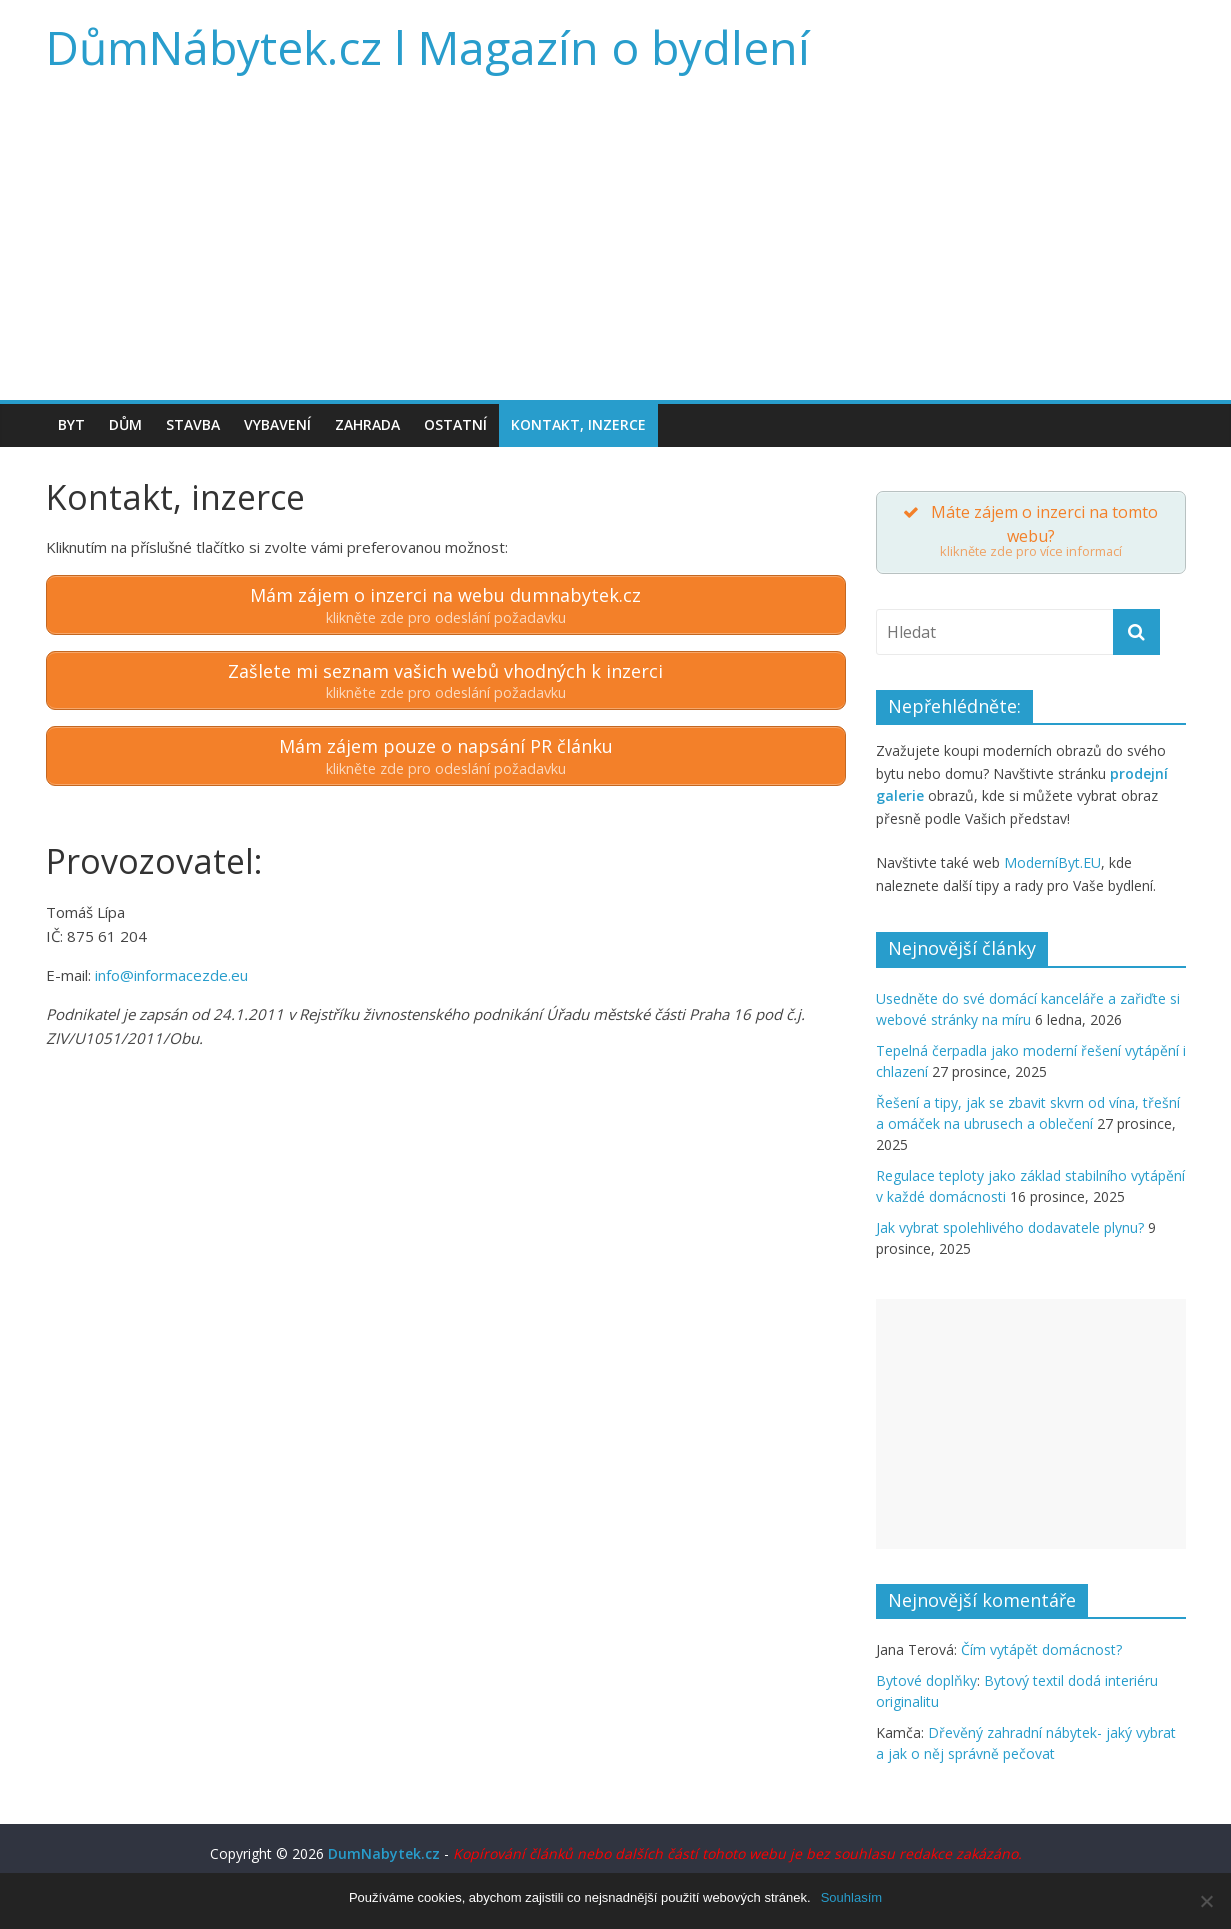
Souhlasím (851, 1897)
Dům (125, 424)
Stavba (193, 424)
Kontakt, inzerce (578, 424)
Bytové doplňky (926, 1680)
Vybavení (277, 424)
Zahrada (367, 424)
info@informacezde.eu (171, 975)
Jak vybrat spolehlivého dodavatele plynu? (1010, 1227)
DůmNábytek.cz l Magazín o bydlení (428, 47)
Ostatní (455, 424)
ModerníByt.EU (1052, 862)
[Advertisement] (616, 250)
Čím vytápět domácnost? (1041, 1649)
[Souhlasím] (1206, 1901)
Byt (71, 424)
